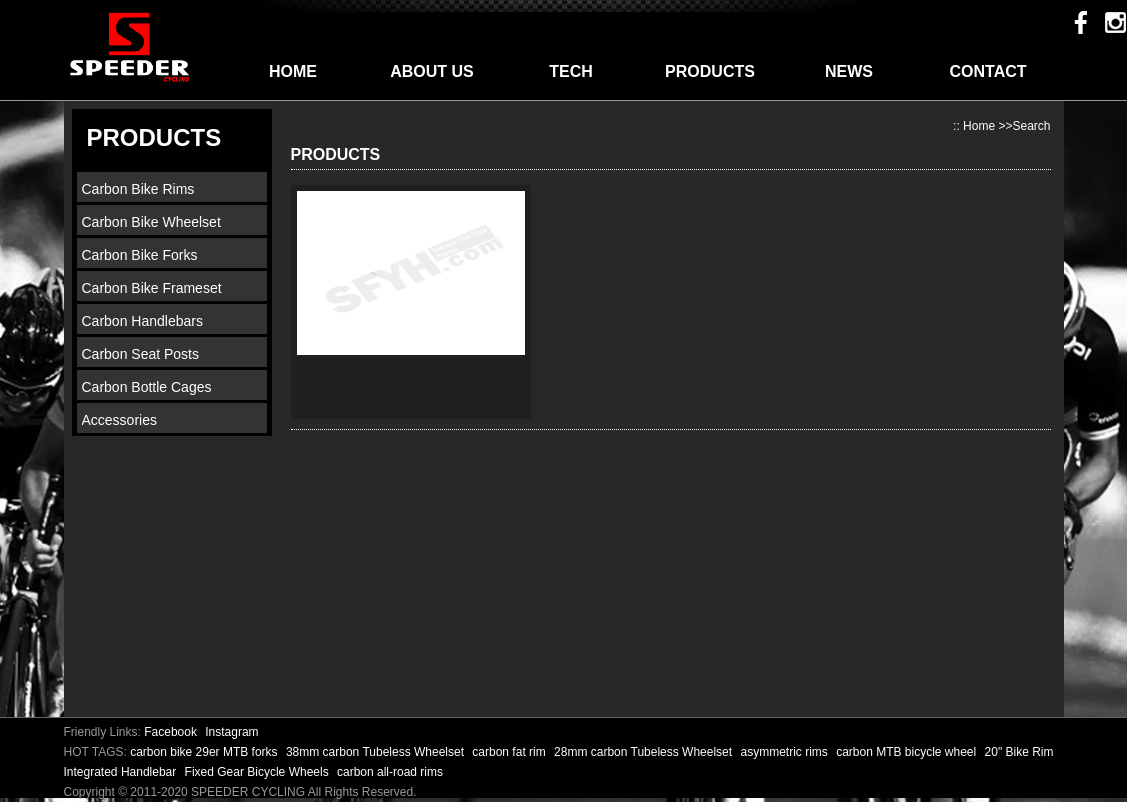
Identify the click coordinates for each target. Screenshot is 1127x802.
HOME (293, 71)
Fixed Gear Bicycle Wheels (258, 772)
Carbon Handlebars (142, 321)
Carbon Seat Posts (141, 354)
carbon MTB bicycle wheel (907, 752)
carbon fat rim (510, 752)
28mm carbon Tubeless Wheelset (644, 752)
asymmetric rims (785, 752)
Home (979, 126)
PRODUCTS (710, 71)
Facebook (170, 732)
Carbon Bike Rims (138, 189)
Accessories (119, 420)
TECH (571, 71)
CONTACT (987, 71)
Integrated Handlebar (122, 772)
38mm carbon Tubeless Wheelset (376, 752)
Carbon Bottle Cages (147, 387)
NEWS (849, 71)
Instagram (231, 732)
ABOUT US (432, 71)
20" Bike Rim (1019, 752)
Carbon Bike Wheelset (151, 222)
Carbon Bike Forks (140, 255)
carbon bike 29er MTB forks (205, 752)
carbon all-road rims (390, 772)
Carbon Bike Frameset (152, 288)
